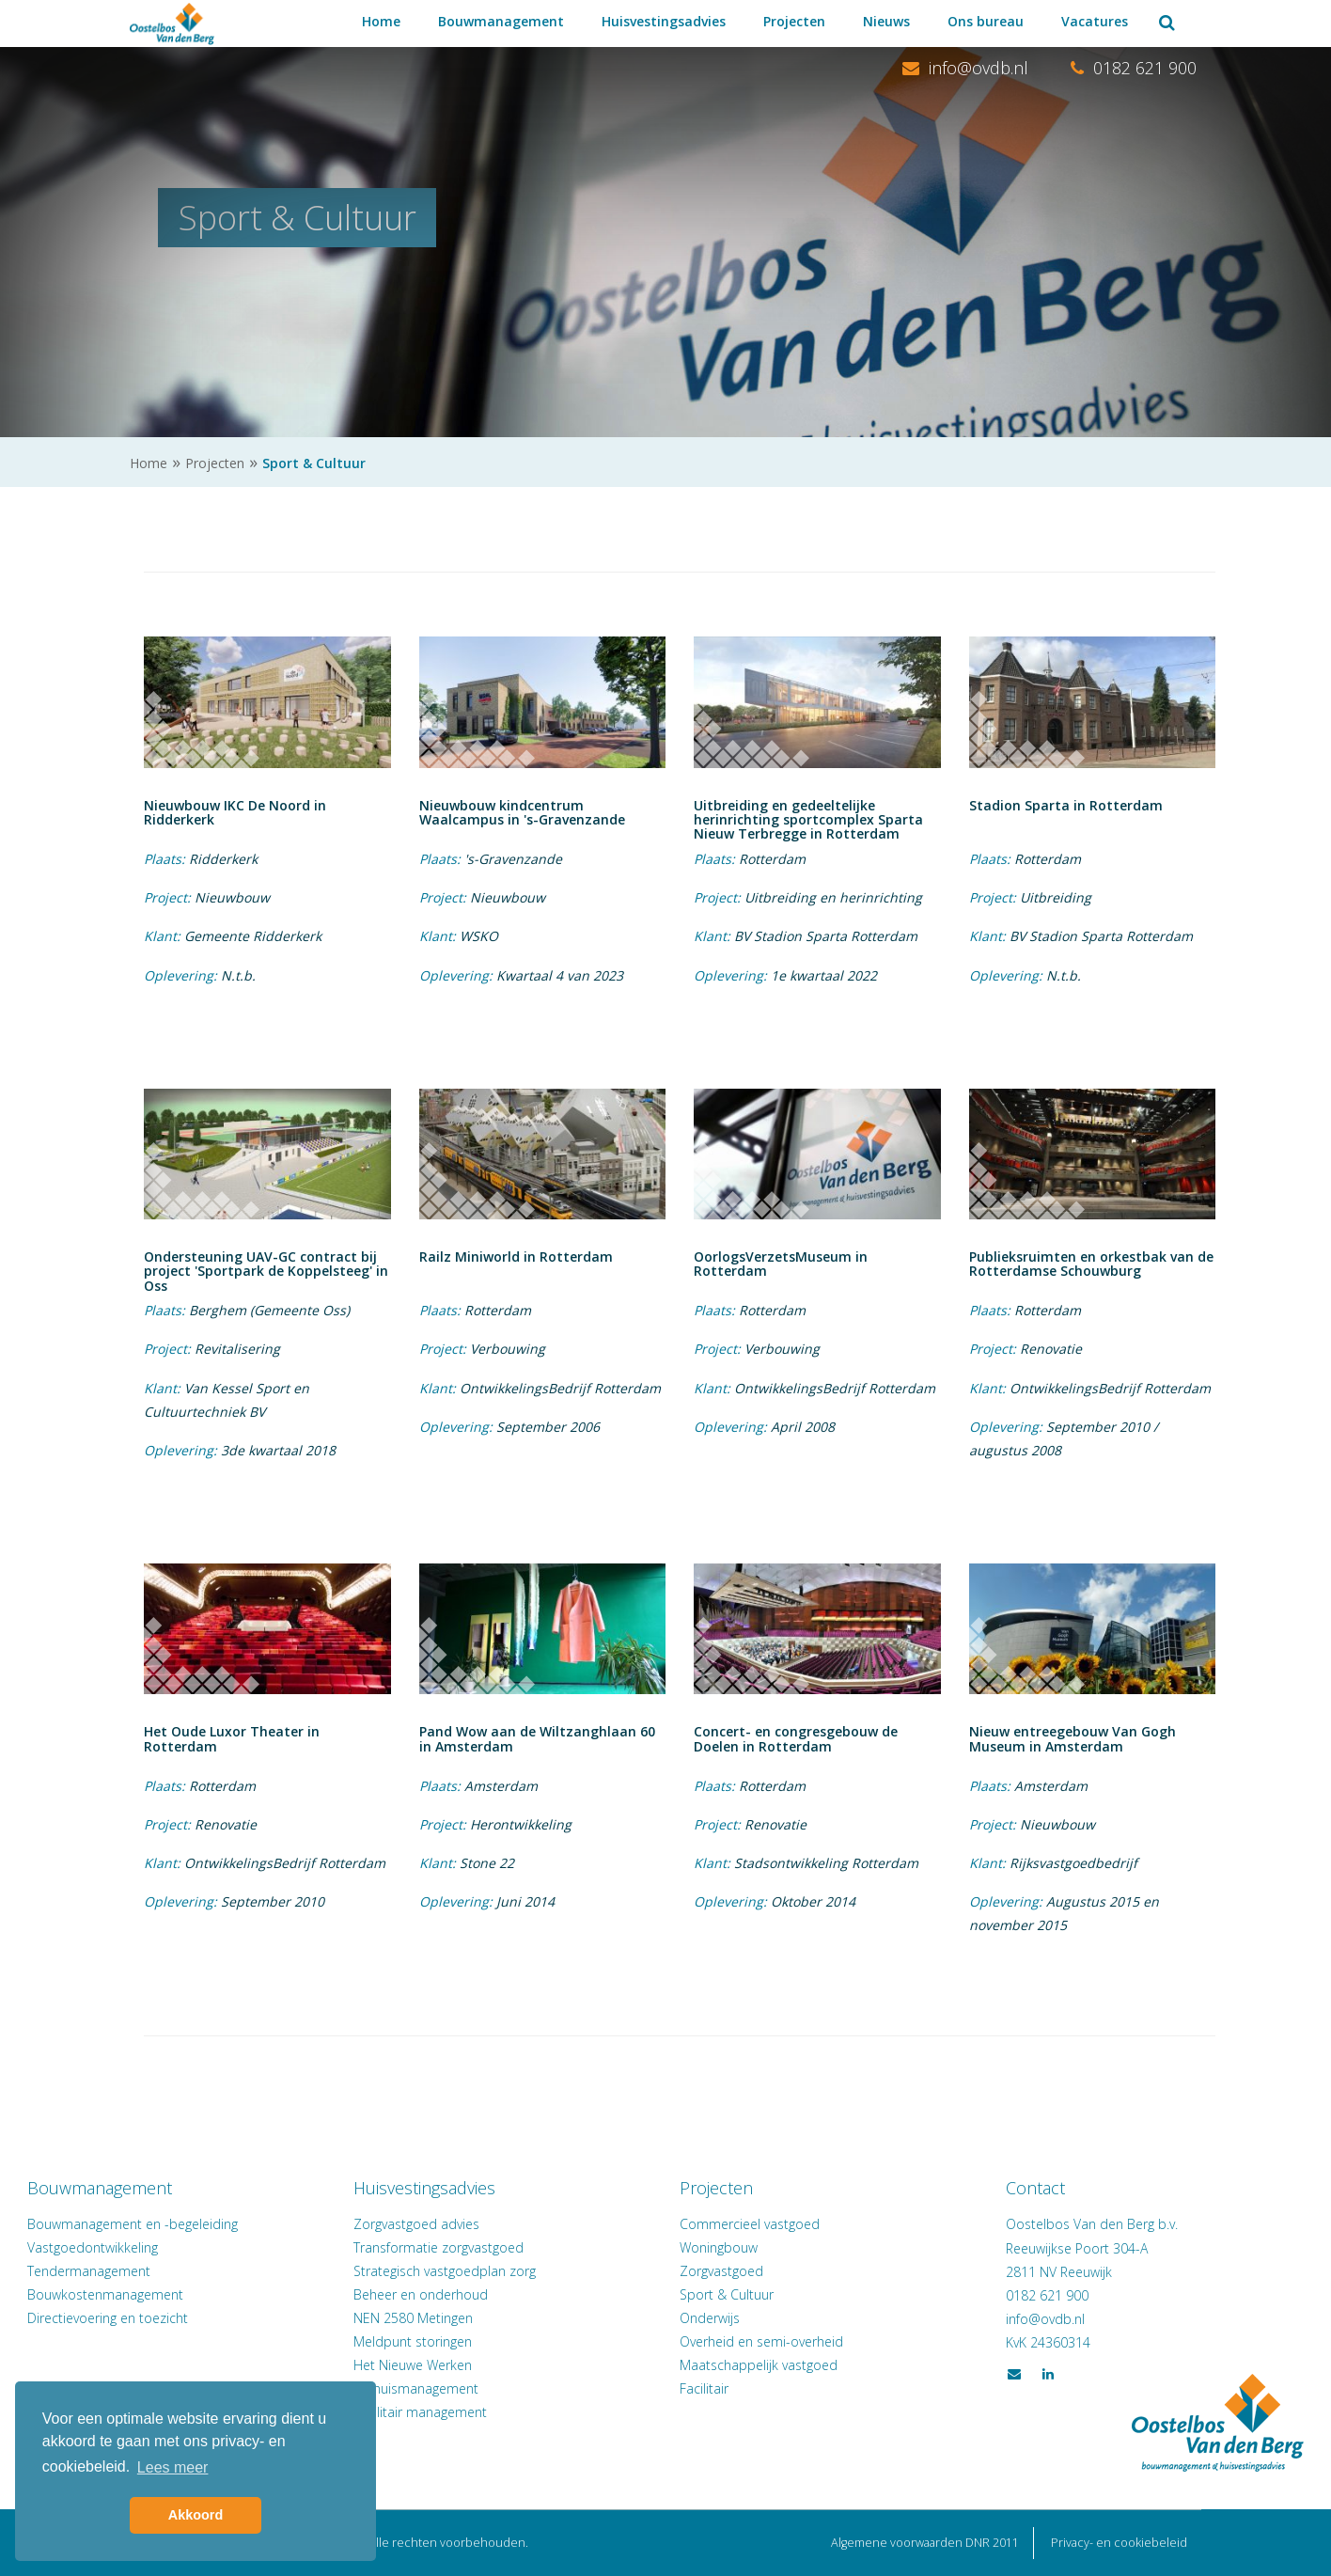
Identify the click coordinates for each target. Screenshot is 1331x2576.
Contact (984, 2187)
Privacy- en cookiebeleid (1119, 2543)
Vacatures (1094, 21)
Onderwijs (710, 2318)
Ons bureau (985, 21)
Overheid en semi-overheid (761, 2341)
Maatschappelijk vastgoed (759, 2365)
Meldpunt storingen (464, 2341)
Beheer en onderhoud (472, 2294)
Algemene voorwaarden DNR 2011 (925, 2543)
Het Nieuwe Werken (464, 2365)
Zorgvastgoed (721, 2271)
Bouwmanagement (501, 21)
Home (381, 21)
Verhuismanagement (467, 2388)
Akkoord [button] (195, 2514)
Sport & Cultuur (727, 2294)
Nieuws (886, 21)
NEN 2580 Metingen (465, 2318)
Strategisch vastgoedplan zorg (496, 2271)
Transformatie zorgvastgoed (490, 2247)
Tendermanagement (191, 2271)
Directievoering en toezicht (210, 2318)
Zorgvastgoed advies (468, 2224)
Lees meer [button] (173, 2467)
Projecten (794, 21)
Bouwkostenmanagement (208, 2294)
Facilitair (704, 2388)
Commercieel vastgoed (750, 2224)
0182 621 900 (1134, 67)
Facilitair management (472, 2412)
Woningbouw (719, 2247)
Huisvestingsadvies (664, 21)
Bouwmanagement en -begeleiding (235, 2224)
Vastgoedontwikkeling (195, 2247)
